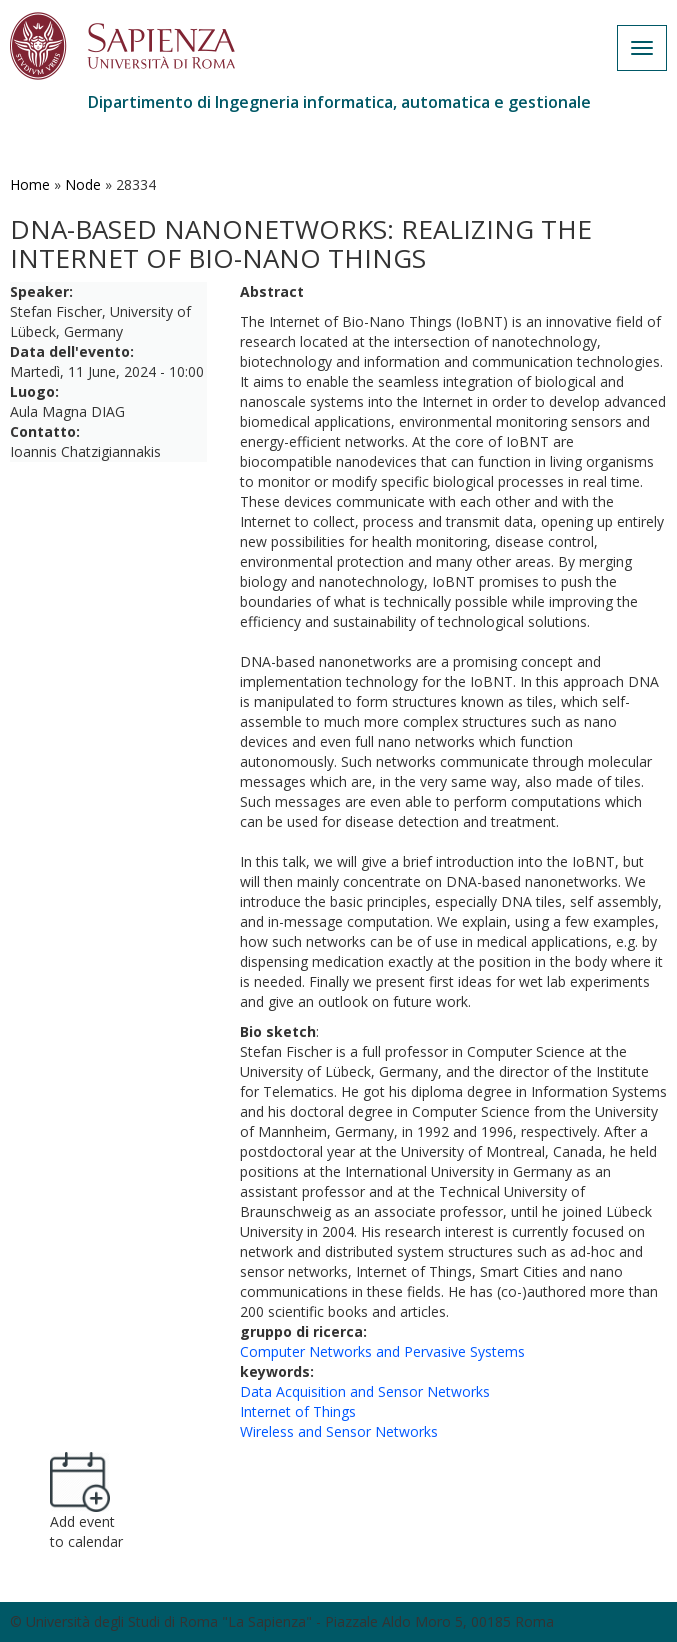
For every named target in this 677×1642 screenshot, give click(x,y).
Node (83, 184)
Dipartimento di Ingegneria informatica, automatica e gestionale (339, 102)
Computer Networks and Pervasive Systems (382, 1351)
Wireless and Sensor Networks (339, 1431)
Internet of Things (298, 1411)
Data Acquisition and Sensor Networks (365, 1391)
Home (30, 184)
